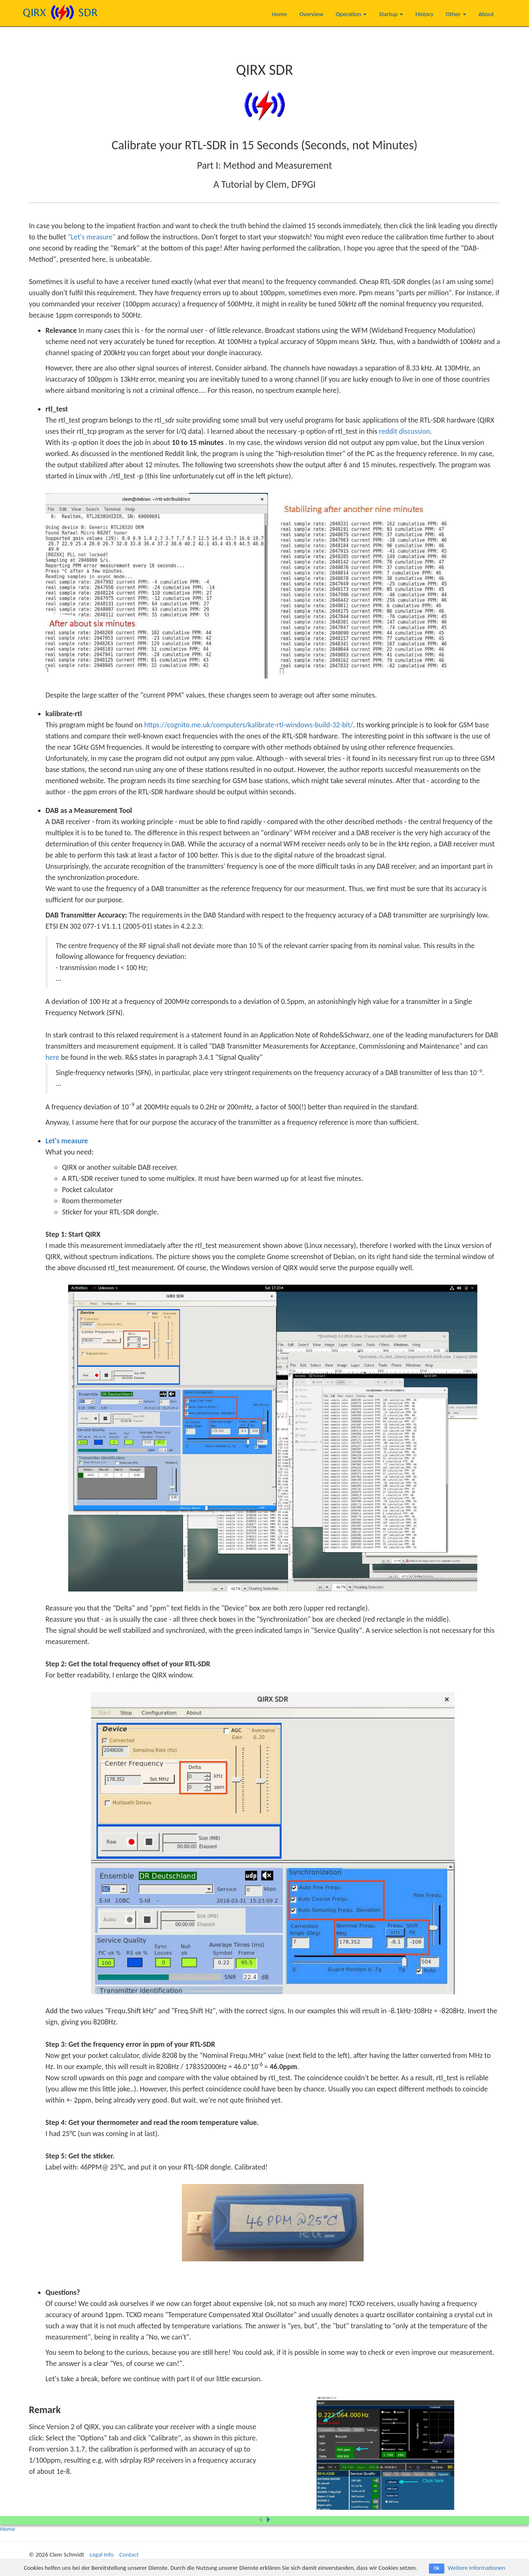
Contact (129, 2554)
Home (279, 14)
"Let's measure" (91, 236)
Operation (351, 14)
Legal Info (102, 2554)
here (52, 1057)
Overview (311, 14)
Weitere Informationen (476, 2567)
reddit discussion (404, 431)
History (424, 14)
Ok (436, 2568)
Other (456, 14)
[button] (268, 2520)
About (486, 14)
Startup (391, 14)
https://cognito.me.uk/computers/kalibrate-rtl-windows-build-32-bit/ (248, 724)
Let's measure (66, 1140)
